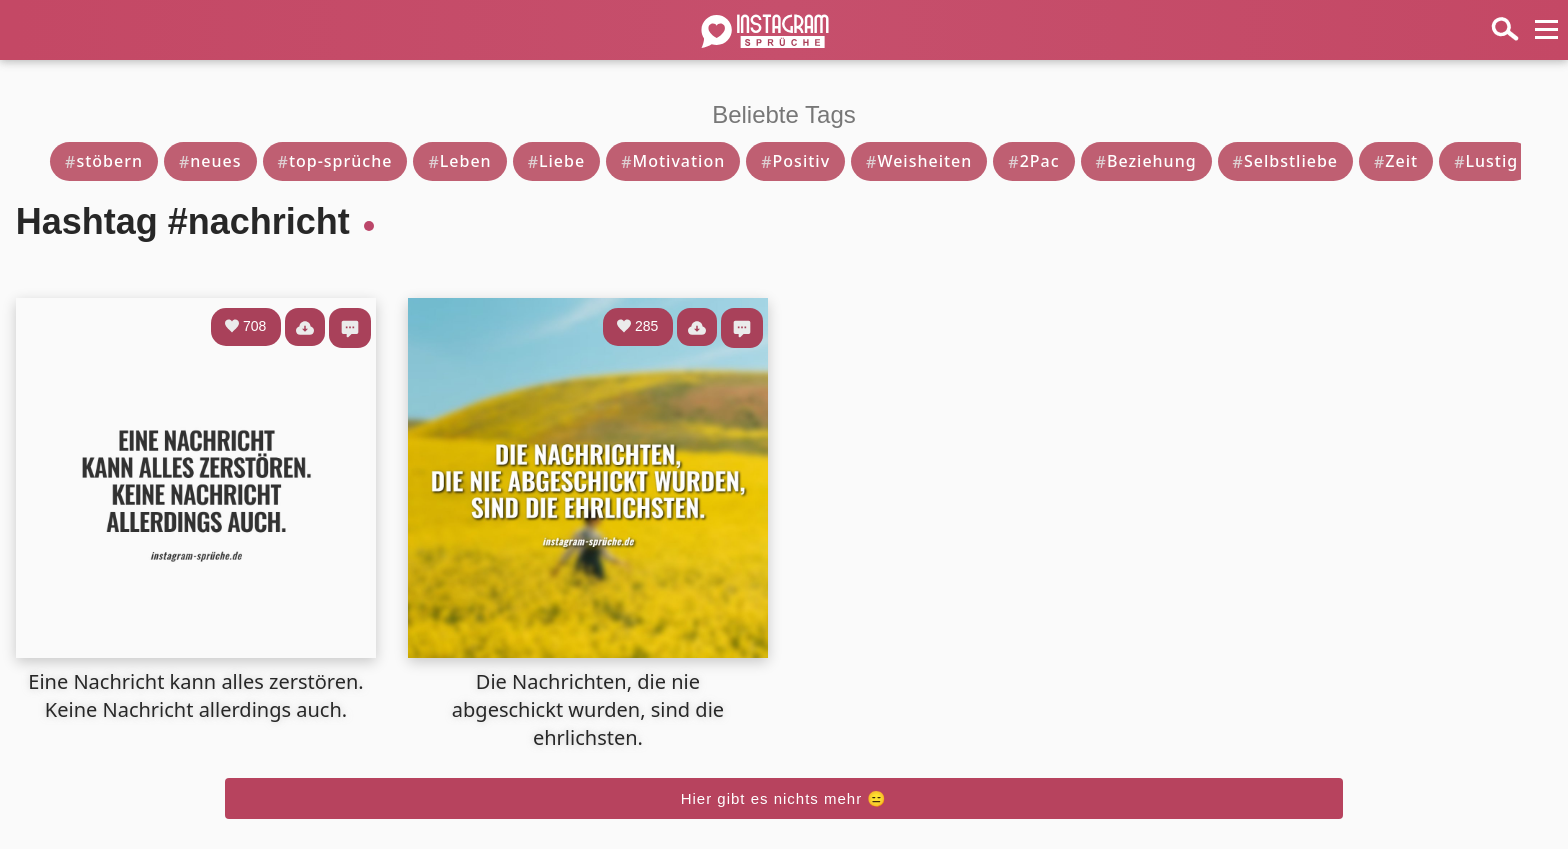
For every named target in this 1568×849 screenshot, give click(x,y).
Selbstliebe (1285, 161)
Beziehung (1146, 161)
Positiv (795, 161)
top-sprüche (335, 161)
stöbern (104, 161)
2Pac (1033, 161)
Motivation (673, 161)
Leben (459, 161)
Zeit (1396, 161)
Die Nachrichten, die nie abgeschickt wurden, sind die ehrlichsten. (588, 709)
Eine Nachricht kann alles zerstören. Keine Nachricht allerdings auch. (195, 695)
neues (210, 161)
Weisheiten (919, 161)
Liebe (557, 161)
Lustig (1486, 161)
